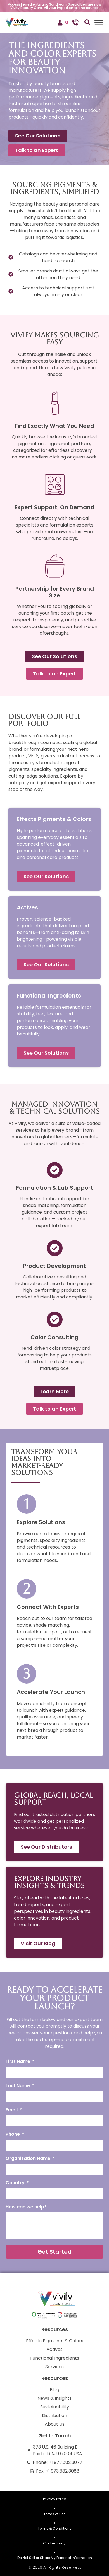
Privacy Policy (54, 2499)
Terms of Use (54, 2514)
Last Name (18, 2086)
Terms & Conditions (55, 2528)
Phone (13, 2134)
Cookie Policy (54, 2543)
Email (12, 2110)
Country (16, 2183)
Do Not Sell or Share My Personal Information (54, 2557)
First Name (18, 2062)
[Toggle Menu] (98, 22)
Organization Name (28, 2159)
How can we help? (26, 2207)
